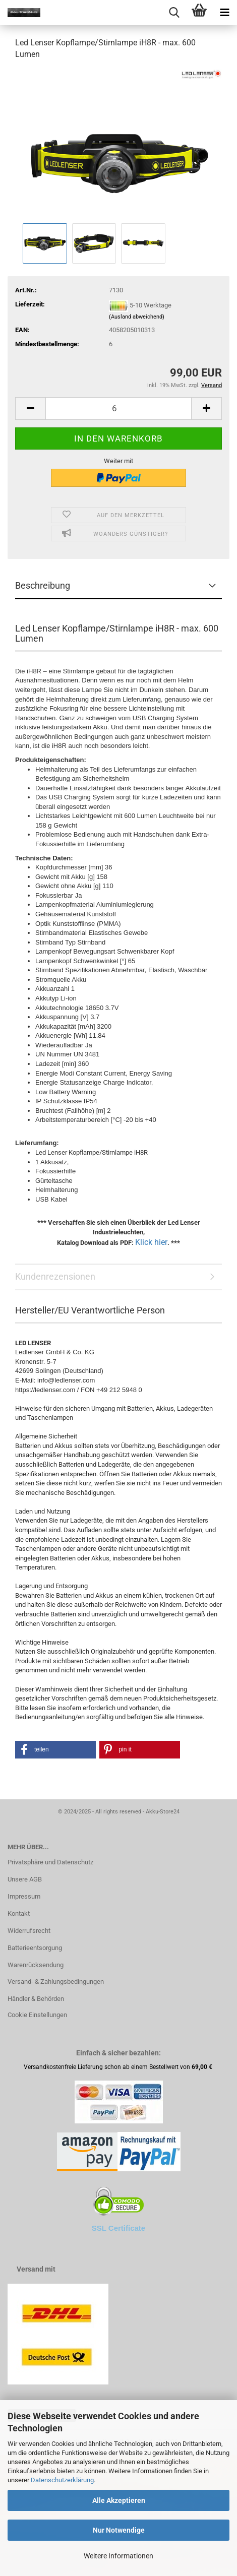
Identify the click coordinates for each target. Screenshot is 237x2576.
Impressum (24, 1896)
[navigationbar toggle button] (224, 12)
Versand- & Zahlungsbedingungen (56, 1981)
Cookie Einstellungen (37, 2015)
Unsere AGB (25, 1879)
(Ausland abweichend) (136, 316)
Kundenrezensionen (55, 1276)
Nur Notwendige (119, 2530)
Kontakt (19, 1913)
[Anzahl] (118, 408)
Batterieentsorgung (35, 1948)
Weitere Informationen (118, 2556)
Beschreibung (42, 585)
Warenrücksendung (36, 1965)
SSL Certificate (118, 2228)
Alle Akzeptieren (118, 2500)
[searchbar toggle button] (174, 12)
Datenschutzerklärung (62, 2480)
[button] (30, 408)
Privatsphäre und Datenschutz (50, 1862)
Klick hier (151, 1242)
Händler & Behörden (36, 1998)
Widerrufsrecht (29, 1930)
